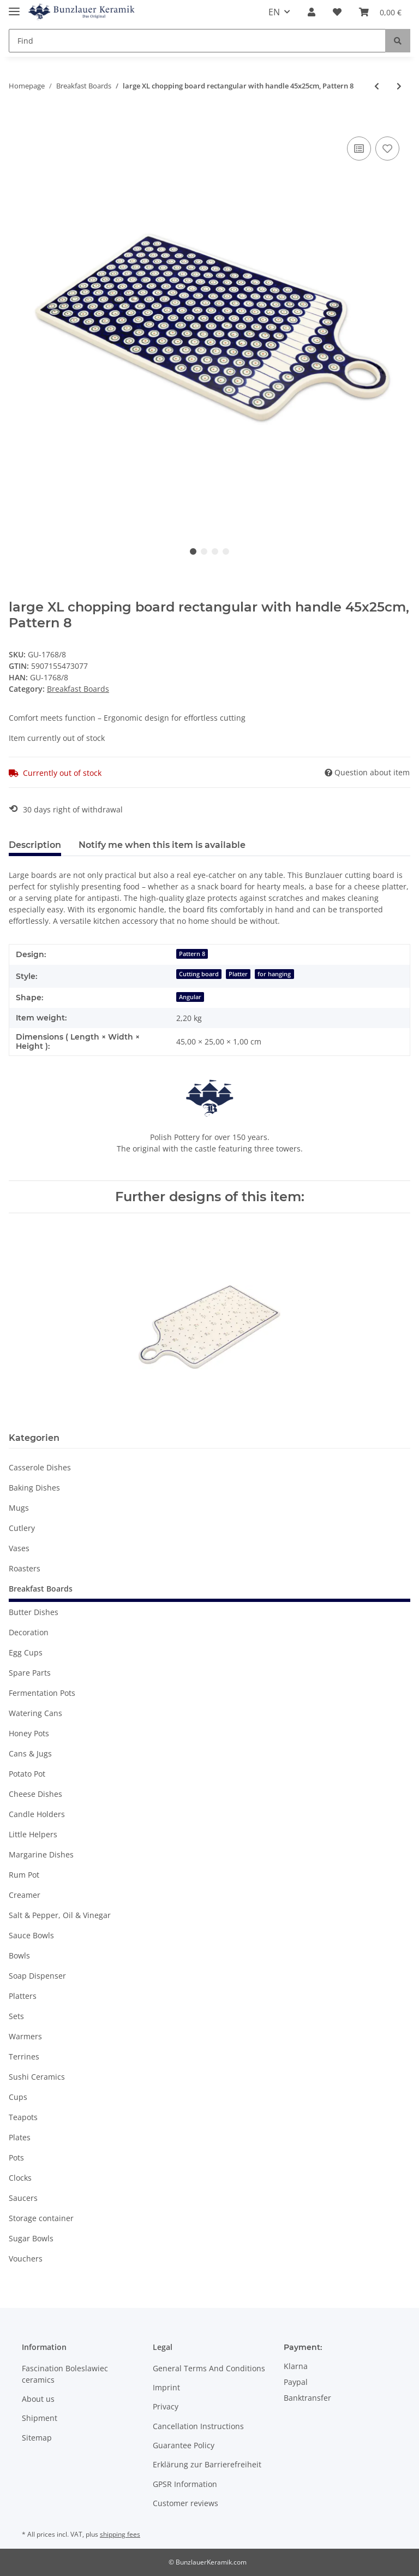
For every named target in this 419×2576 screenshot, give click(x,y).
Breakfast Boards (78, 689)
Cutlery (22, 1528)
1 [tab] (193, 551)
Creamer (24, 1895)
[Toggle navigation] (14, 7)
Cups (18, 2097)
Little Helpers (33, 1834)
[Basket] (380, 12)
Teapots (23, 2117)
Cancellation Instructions (198, 2426)
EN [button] (274, 12)
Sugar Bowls (31, 2238)
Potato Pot (27, 1773)
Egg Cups (26, 1652)
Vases (19, 1548)
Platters (23, 1996)
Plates (20, 2137)
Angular (190, 997)
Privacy (165, 2406)
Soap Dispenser (37, 1975)
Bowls (19, 1955)
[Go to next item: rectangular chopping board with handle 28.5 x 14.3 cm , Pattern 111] (399, 86)
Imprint (166, 2387)
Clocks (20, 2178)
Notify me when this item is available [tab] (162, 845)
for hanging (274, 974)
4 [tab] (226, 551)
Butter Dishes (33, 1612)
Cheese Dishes (35, 1794)
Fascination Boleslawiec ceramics (65, 2374)
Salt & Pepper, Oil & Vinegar (60, 1915)
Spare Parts (30, 1672)
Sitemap (37, 2437)
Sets (16, 2016)
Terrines (24, 2056)
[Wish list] (337, 12)
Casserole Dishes (40, 1467)
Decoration (29, 1632)
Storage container (41, 2218)
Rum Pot (24, 1874)
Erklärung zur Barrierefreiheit (207, 2464)
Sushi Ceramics (37, 2077)
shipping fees (120, 2534)
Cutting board (199, 974)
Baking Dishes (34, 1487)
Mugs (19, 1508)
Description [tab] (35, 845)
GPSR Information (185, 2484)
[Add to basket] (17, 122)
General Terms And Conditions (209, 2368)
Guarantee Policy (183, 2445)
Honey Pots (29, 1733)
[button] (311, 12)
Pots (16, 2157)
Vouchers (26, 2258)
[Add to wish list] (387, 148)
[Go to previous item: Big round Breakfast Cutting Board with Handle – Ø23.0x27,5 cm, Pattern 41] (377, 86)
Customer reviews (185, 2503)
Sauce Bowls (31, 1935)
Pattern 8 (192, 954)
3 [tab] (215, 551)
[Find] (197, 40)
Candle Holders (37, 1814)
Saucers (23, 2198)
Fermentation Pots (42, 1693)
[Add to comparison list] (359, 148)
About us (38, 2399)
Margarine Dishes (41, 1854)
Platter (238, 974)
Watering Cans (35, 1713)
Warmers (25, 2036)
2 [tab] (204, 551)
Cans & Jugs (30, 1753)
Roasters (24, 1568)
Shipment (39, 2418)
